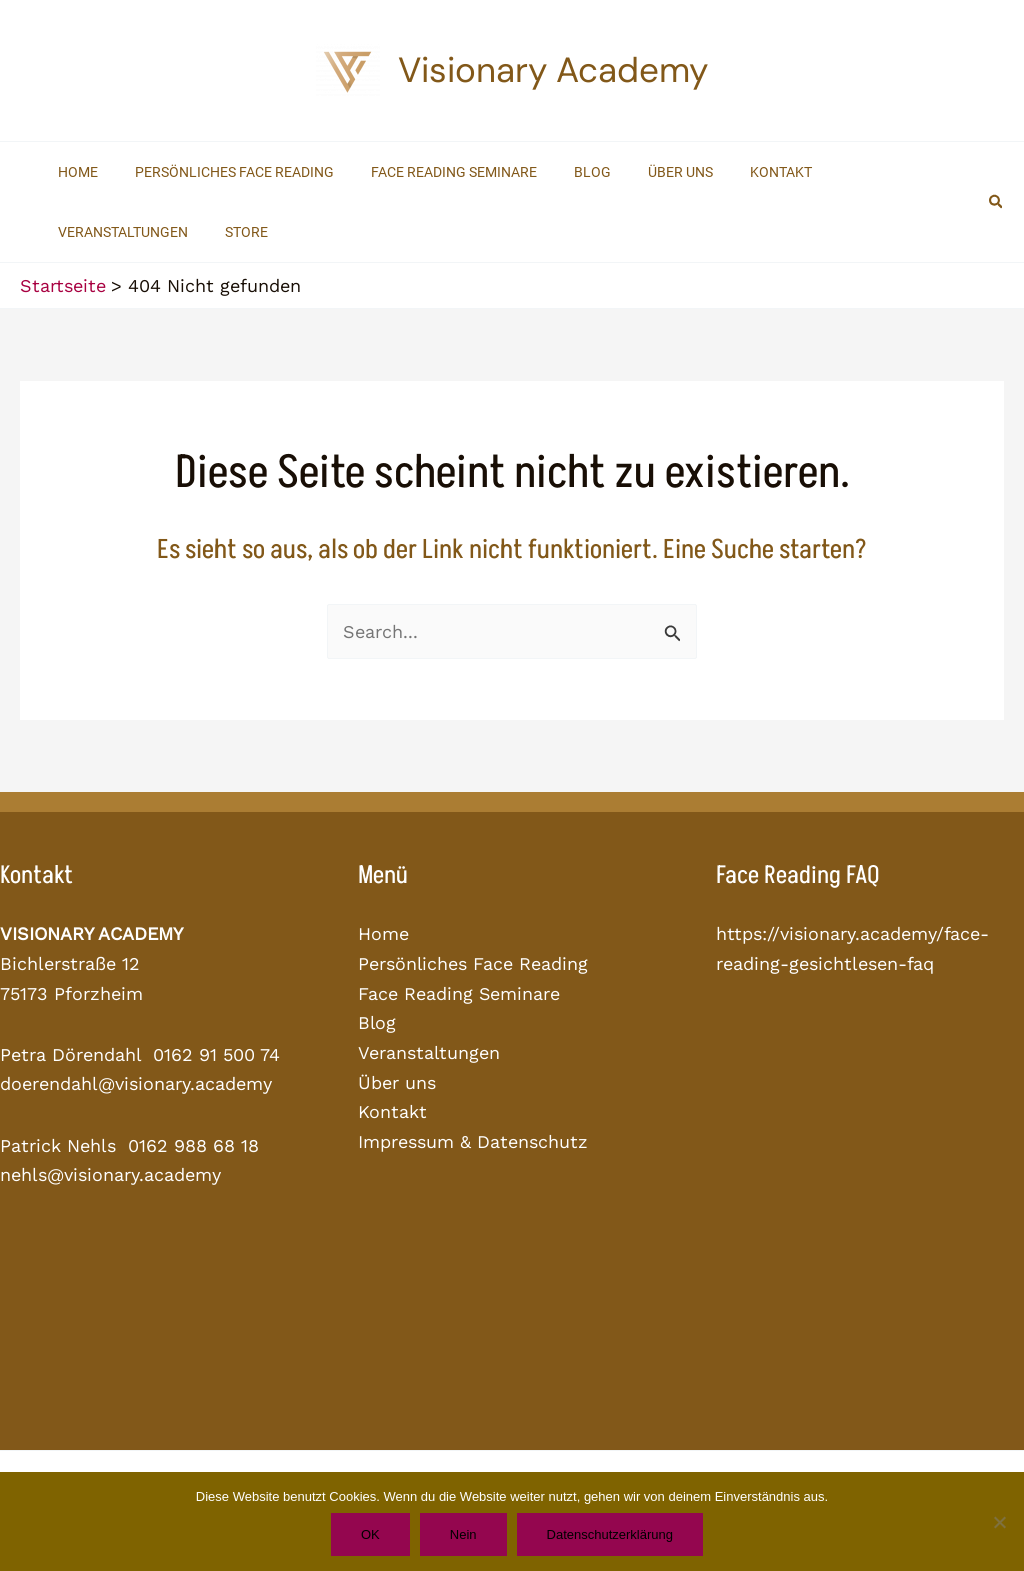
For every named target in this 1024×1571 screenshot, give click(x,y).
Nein (463, 1534)
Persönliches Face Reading (473, 963)
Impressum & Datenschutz (473, 1141)
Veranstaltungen (429, 1052)
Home (383, 933)
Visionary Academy (553, 70)
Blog (377, 1022)
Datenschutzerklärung (610, 1534)
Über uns (397, 1082)
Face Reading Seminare (459, 993)
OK (370, 1534)
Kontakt (392, 1111)
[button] (997, 202)
